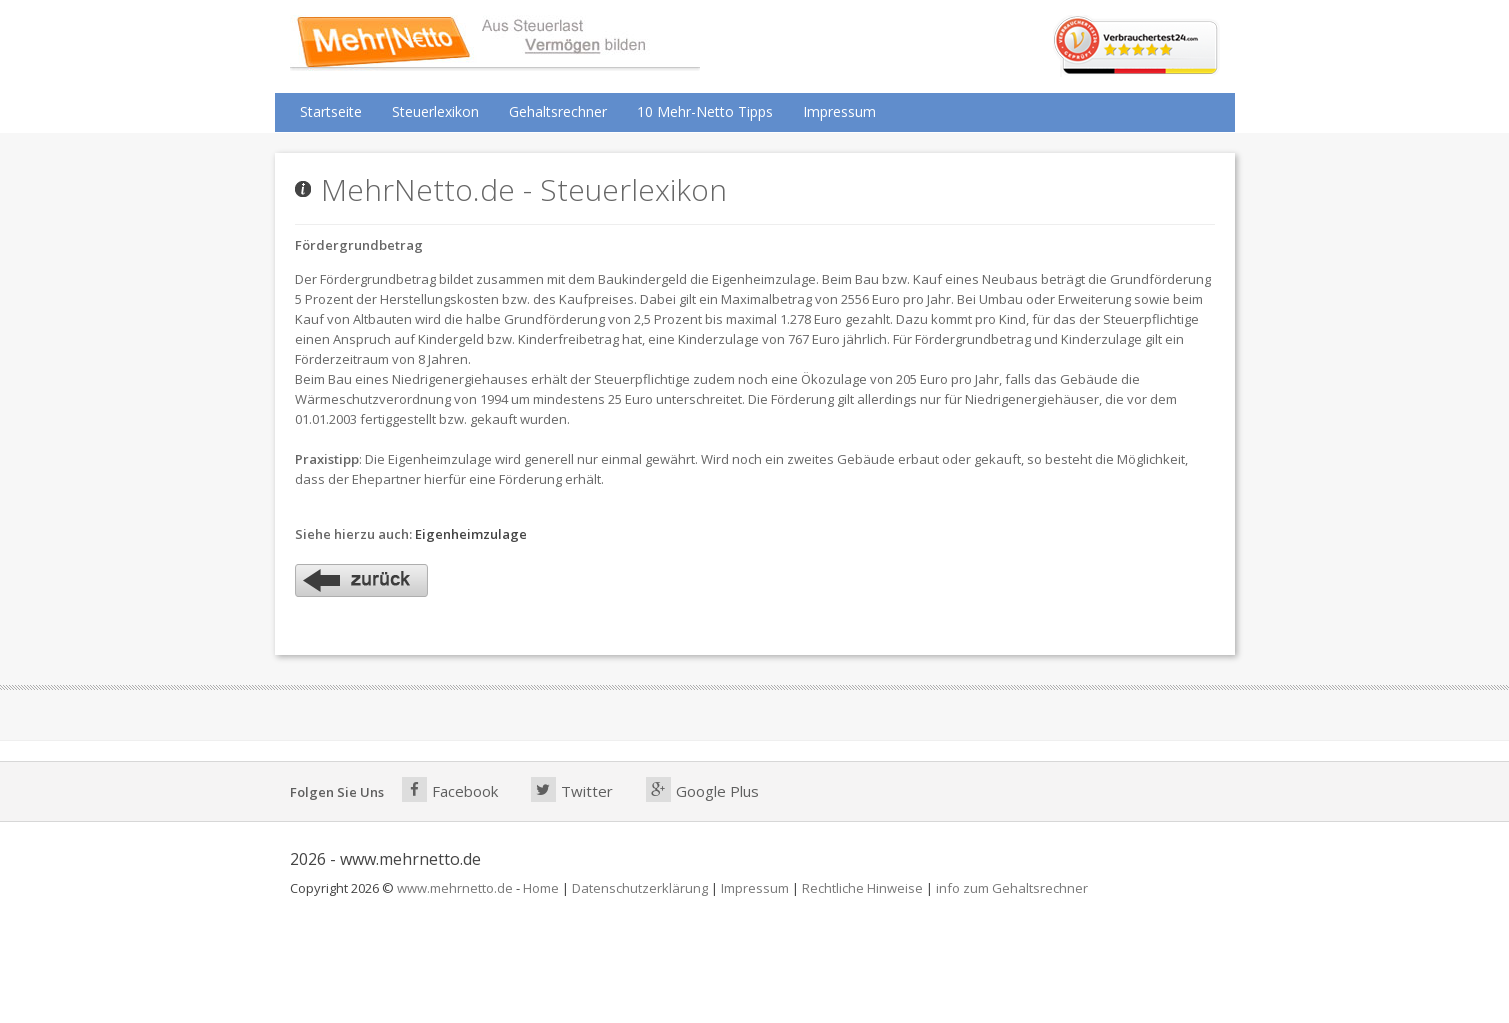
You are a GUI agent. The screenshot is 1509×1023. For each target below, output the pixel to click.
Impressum (839, 111)
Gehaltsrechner (558, 111)
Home (541, 888)
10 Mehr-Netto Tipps (705, 111)
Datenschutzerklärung (640, 888)
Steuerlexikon (435, 111)
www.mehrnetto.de (455, 888)
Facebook (450, 789)
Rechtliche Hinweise (862, 888)
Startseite (331, 111)
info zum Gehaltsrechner (1012, 888)
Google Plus (702, 789)
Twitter (572, 789)
